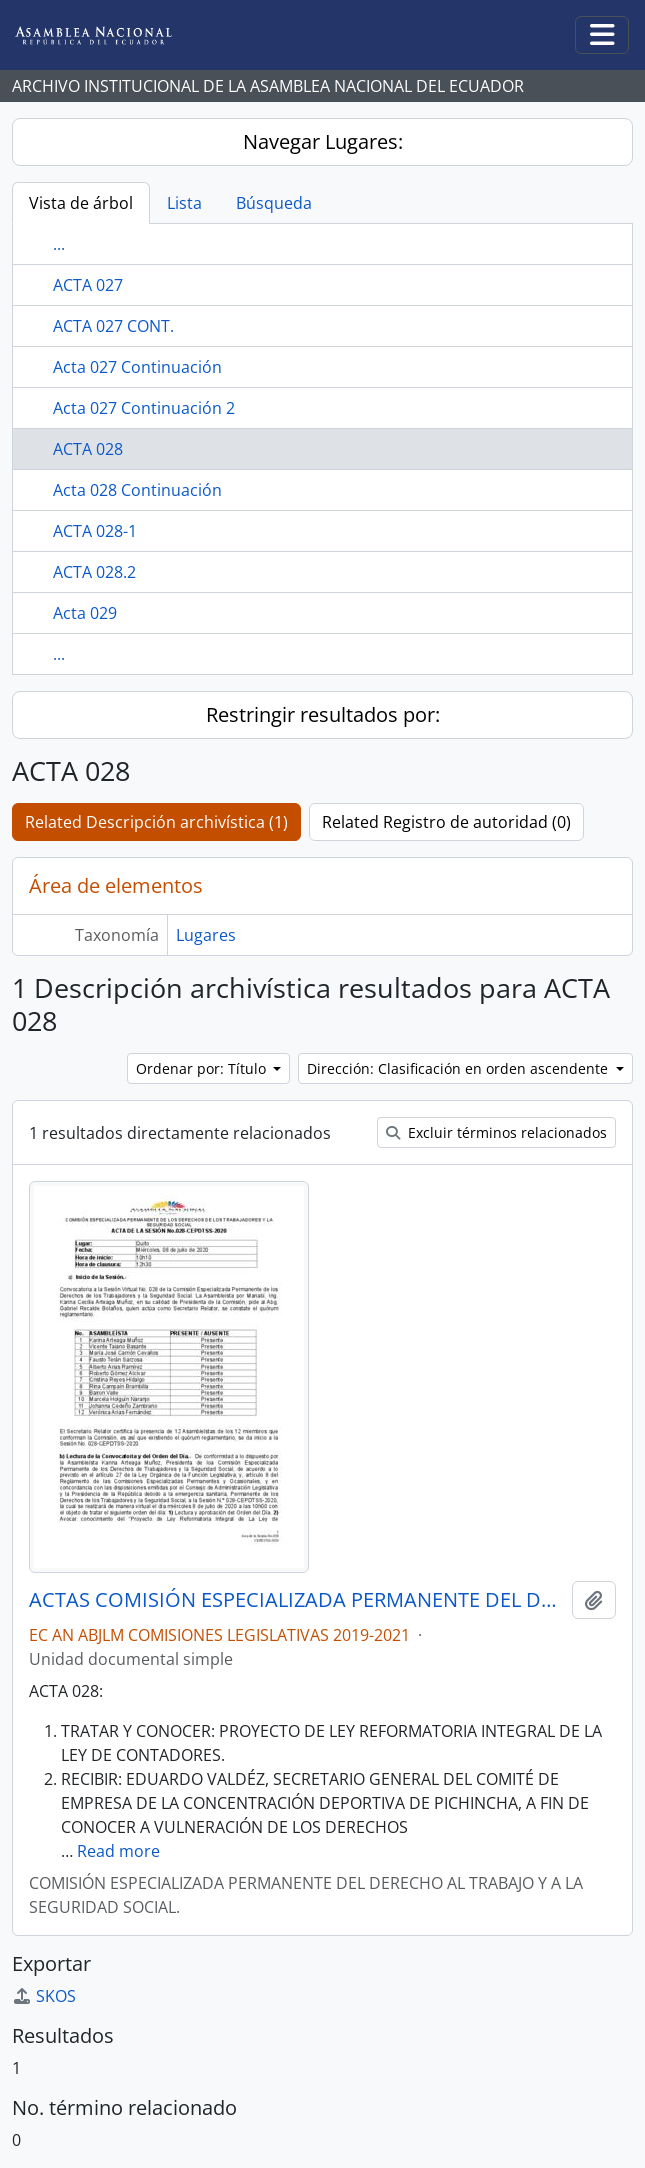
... (59, 244)
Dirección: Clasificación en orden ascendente (459, 1068)
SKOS (44, 1996)
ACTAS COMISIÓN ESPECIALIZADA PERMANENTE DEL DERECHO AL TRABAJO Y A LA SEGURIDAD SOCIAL (296, 1600)
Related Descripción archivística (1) (156, 822)
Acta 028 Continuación (137, 490)
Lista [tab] (184, 203)
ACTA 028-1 (95, 531)
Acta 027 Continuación (137, 367)
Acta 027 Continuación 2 (144, 408)
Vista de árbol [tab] (81, 203)
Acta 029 (85, 613)
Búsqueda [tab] (274, 203)
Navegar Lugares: (323, 141)
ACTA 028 (88, 449)
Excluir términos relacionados (496, 1132)
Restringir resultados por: (323, 714)
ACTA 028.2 (94, 572)
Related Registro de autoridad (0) (446, 822)
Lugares (206, 935)
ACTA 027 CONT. (113, 326)
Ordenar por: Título (203, 1068)
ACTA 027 (88, 285)
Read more (118, 1851)
